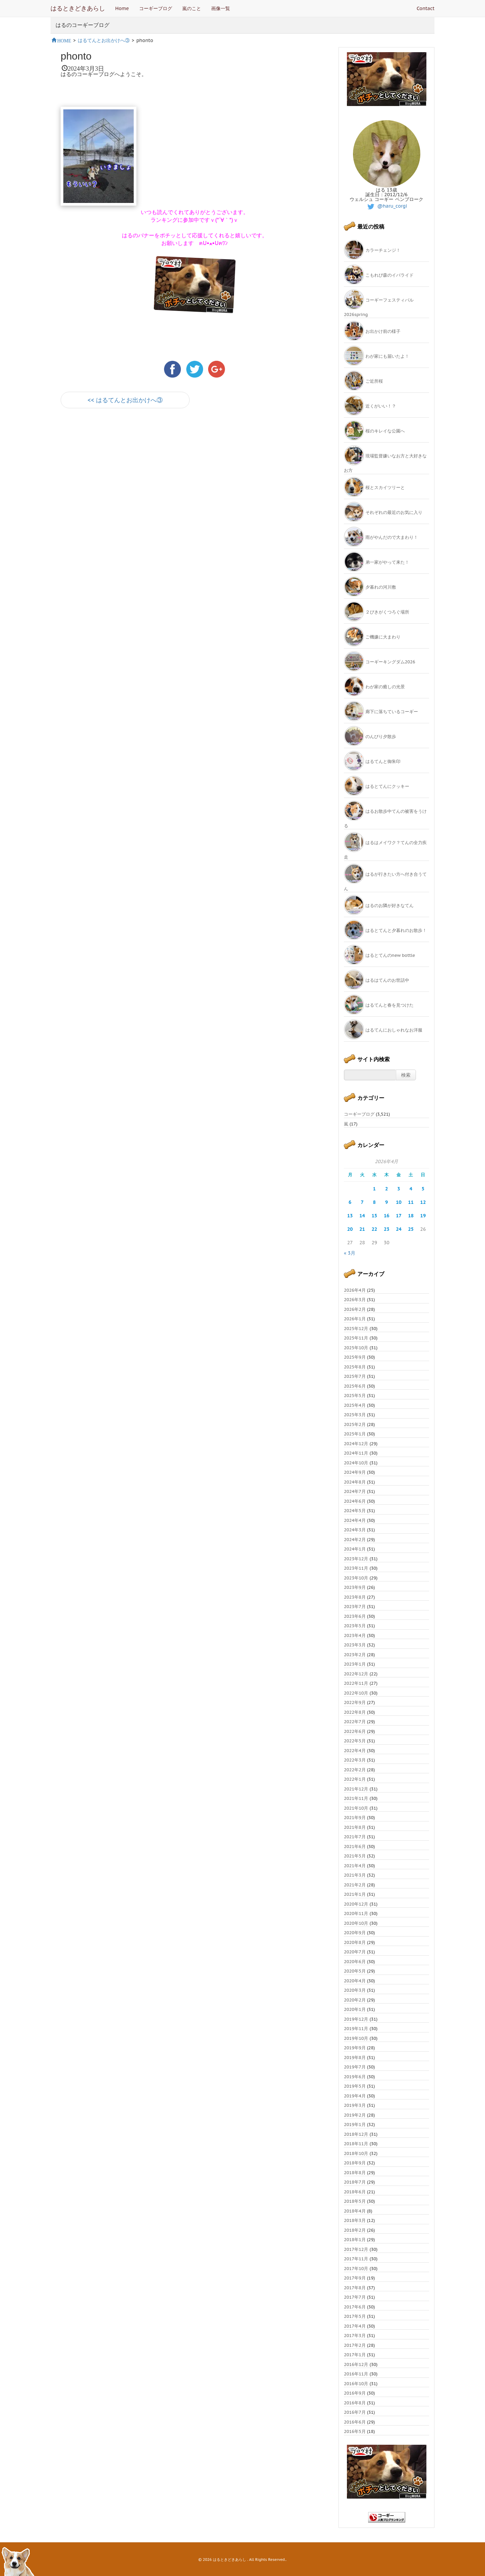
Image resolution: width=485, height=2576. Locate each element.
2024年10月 (356, 1463)
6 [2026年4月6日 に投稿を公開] (350, 1202)
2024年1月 (355, 1549)
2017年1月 (355, 2355)
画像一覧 (220, 8)
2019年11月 (356, 2028)
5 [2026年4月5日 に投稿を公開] (423, 1189)
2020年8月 (355, 1942)
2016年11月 (356, 2374)
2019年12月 (356, 2019)
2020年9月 (355, 1933)
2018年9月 (355, 2163)
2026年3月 (355, 1299)
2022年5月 (355, 1741)
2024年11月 (356, 1453)
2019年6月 (355, 2077)
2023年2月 (355, 1655)
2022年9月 (355, 1702)
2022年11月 (356, 1683)
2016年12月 (356, 2364)
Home (122, 8)
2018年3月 (355, 2220)
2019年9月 (355, 2048)
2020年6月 (355, 1961)
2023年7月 (355, 1606)
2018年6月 (355, 2192)
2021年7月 (355, 1837)
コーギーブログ (155, 8)
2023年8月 (355, 1597)
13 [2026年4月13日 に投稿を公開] (350, 1216)
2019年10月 (356, 2038)
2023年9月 (355, 1587)
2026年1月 (355, 1319)
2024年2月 (355, 1539)
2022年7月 (355, 1722)
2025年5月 (355, 1395)
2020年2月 (355, 2000)
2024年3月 (355, 1530)
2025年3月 (355, 1415)
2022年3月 (355, 1760)
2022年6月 (355, 1731)
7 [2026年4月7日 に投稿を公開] (362, 1202)
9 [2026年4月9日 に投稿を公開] (386, 1202)
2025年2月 (355, 1424)
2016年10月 (356, 2384)
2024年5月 (355, 1510)
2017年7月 (355, 2297)
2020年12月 (356, 1904)
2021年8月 (355, 1827)
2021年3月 (355, 1875)
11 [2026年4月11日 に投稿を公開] (411, 1202)
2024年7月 (355, 1491)
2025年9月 (355, 1357)
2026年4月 (355, 1290)
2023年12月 (356, 1559)
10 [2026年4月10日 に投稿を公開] (398, 1202)
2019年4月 (355, 2096)
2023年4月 (355, 1635)
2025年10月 (356, 1348)
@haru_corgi (386, 206)
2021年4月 (355, 1866)
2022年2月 (355, 1770)
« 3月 (349, 1253)
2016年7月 (355, 2412)
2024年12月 (356, 1444)
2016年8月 (355, 2403)
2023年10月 (356, 1578)
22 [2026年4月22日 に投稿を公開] (374, 1229)
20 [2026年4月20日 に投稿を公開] (350, 1229)
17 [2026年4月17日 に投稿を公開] (398, 1216)
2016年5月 (355, 2431)
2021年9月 (355, 1817)
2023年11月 (356, 1568)
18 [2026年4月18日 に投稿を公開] (411, 1216)
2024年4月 (355, 1520)
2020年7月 (355, 1952)
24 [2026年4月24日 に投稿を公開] (398, 1229)
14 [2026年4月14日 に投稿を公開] (362, 1216)
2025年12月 (356, 1328)
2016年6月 (355, 2422)
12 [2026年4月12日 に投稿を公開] (423, 1202)
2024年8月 (355, 1482)
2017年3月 (355, 2335)
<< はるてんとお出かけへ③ (125, 400)
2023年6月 (355, 1616)
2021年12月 (356, 1789)
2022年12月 (356, 1674)
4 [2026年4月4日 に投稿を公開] (411, 1189)
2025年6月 (355, 1386)
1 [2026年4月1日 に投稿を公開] (374, 1189)
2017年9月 (355, 2278)
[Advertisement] (139, 474)
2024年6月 (355, 1501)
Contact (425, 8)
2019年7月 (355, 2067)
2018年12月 (356, 2134)
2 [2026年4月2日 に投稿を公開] (386, 1189)
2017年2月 (355, 2345)
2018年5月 (355, 2201)
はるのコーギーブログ (82, 25)
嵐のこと (191, 8)
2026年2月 (355, 1309)
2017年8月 (355, 2288)
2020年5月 (355, 1971)
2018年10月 (356, 2153)
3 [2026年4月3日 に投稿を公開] (398, 1189)
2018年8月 (355, 2172)
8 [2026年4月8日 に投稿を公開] (374, 1202)
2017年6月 (355, 2307)
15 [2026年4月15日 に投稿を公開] (374, 1216)
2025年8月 (355, 1367)
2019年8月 (355, 2057)
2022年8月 (355, 1712)
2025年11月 (356, 1338)
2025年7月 (355, 1376)
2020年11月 (356, 1913)
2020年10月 (356, 1923)
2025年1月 (355, 1434)
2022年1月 (355, 1779)
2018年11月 (356, 2144)
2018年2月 (355, 2230)
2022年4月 (355, 1750)
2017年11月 (356, 2259)
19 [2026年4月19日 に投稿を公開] (423, 1216)
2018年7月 (355, 2182)
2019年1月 (355, 2124)
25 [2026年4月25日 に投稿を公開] (411, 1229)
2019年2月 (355, 2115)
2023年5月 (355, 1626)
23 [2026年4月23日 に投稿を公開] (386, 1229)
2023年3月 (355, 1645)
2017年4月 (355, 2326)
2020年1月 (355, 2009)
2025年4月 (355, 1405)
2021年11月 (356, 1798)
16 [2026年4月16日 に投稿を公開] (386, 1216)
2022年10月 (356, 1693)
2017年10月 (356, 2268)
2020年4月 (355, 1981)
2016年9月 (355, 2393)
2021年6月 (355, 1846)
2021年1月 (355, 1894)
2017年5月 (355, 2316)
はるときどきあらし (78, 8)
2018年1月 (355, 2239)
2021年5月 (355, 1856)
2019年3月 (355, 2105)
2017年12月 (356, 2249)
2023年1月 (355, 1664)
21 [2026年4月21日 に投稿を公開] (362, 1229)
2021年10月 (356, 1808)
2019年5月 (355, 2086)
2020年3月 (355, 1990)
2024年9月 (355, 1472)
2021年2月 (355, 1885)
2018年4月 (355, 2211)
